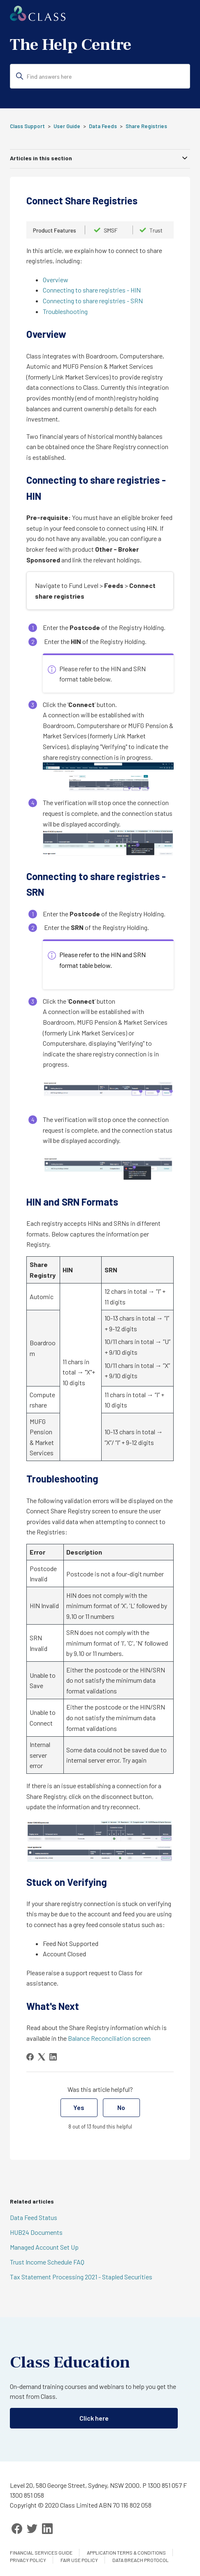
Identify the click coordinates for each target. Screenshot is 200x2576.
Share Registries (146, 126)
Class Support (27, 126)
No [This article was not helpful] (121, 2107)
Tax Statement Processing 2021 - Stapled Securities (81, 2277)
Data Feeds (103, 126)
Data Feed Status (33, 2217)
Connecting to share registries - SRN (93, 300)
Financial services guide (41, 2552)
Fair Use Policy (79, 2560)
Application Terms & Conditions (126, 2552)
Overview (55, 279)
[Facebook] (30, 2057)
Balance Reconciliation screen (109, 2038)
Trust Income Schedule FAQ (47, 2262)
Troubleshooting (65, 311)
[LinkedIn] (53, 2057)
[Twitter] (32, 2528)
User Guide (66, 126)
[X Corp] (41, 2057)
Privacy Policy (28, 2560)
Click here (94, 2418)
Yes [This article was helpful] (78, 2107)
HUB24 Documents (36, 2232)
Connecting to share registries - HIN (92, 290)
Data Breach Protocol (140, 2560)
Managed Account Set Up (44, 2247)
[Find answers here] (100, 76)
